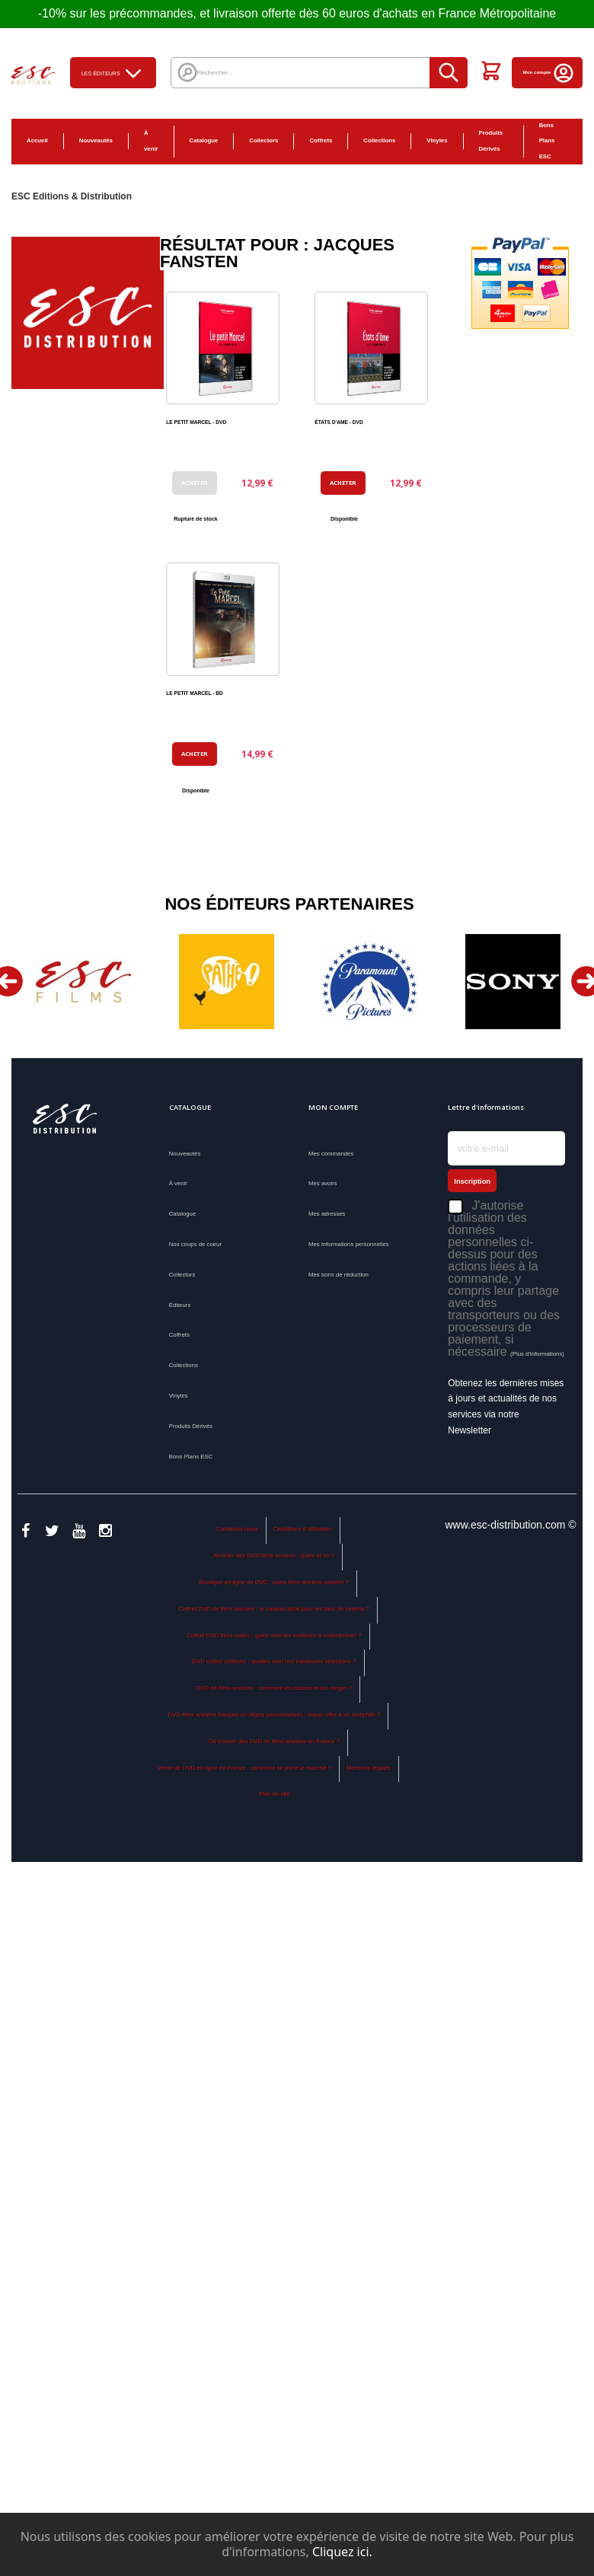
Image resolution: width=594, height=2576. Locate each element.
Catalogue (204, 140)
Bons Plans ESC (547, 141)
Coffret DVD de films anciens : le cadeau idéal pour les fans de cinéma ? (274, 1608)
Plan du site (274, 1793)
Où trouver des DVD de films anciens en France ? (274, 1741)
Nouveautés (96, 140)
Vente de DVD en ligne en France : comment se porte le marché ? (244, 1768)
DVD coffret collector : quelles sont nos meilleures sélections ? (274, 1661)
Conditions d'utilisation (302, 1529)
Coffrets (320, 140)
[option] (83, 981)
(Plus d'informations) (537, 1353)
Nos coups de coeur (195, 1244)
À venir (151, 140)
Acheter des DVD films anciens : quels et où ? (274, 1555)
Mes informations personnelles (348, 1244)
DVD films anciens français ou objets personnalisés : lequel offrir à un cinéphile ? (274, 1714)
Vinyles (436, 140)
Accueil (37, 140)
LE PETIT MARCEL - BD (194, 693)
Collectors (263, 140)
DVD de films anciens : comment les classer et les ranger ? (274, 1688)
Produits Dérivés (491, 140)
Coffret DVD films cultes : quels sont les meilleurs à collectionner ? (274, 1635)
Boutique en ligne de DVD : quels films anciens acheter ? (275, 1582)
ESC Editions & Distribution (71, 196)
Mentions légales (368, 1768)
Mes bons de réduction (338, 1274)
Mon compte (549, 72)
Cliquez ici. (342, 2551)
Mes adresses (327, 1213)
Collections (379, 140)
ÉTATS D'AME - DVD (339, 422)
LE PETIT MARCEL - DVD (196, 422)
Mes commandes (330, 1153)
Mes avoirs (322, 1183)
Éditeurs (180, 1305)
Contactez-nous (237, 1529)
